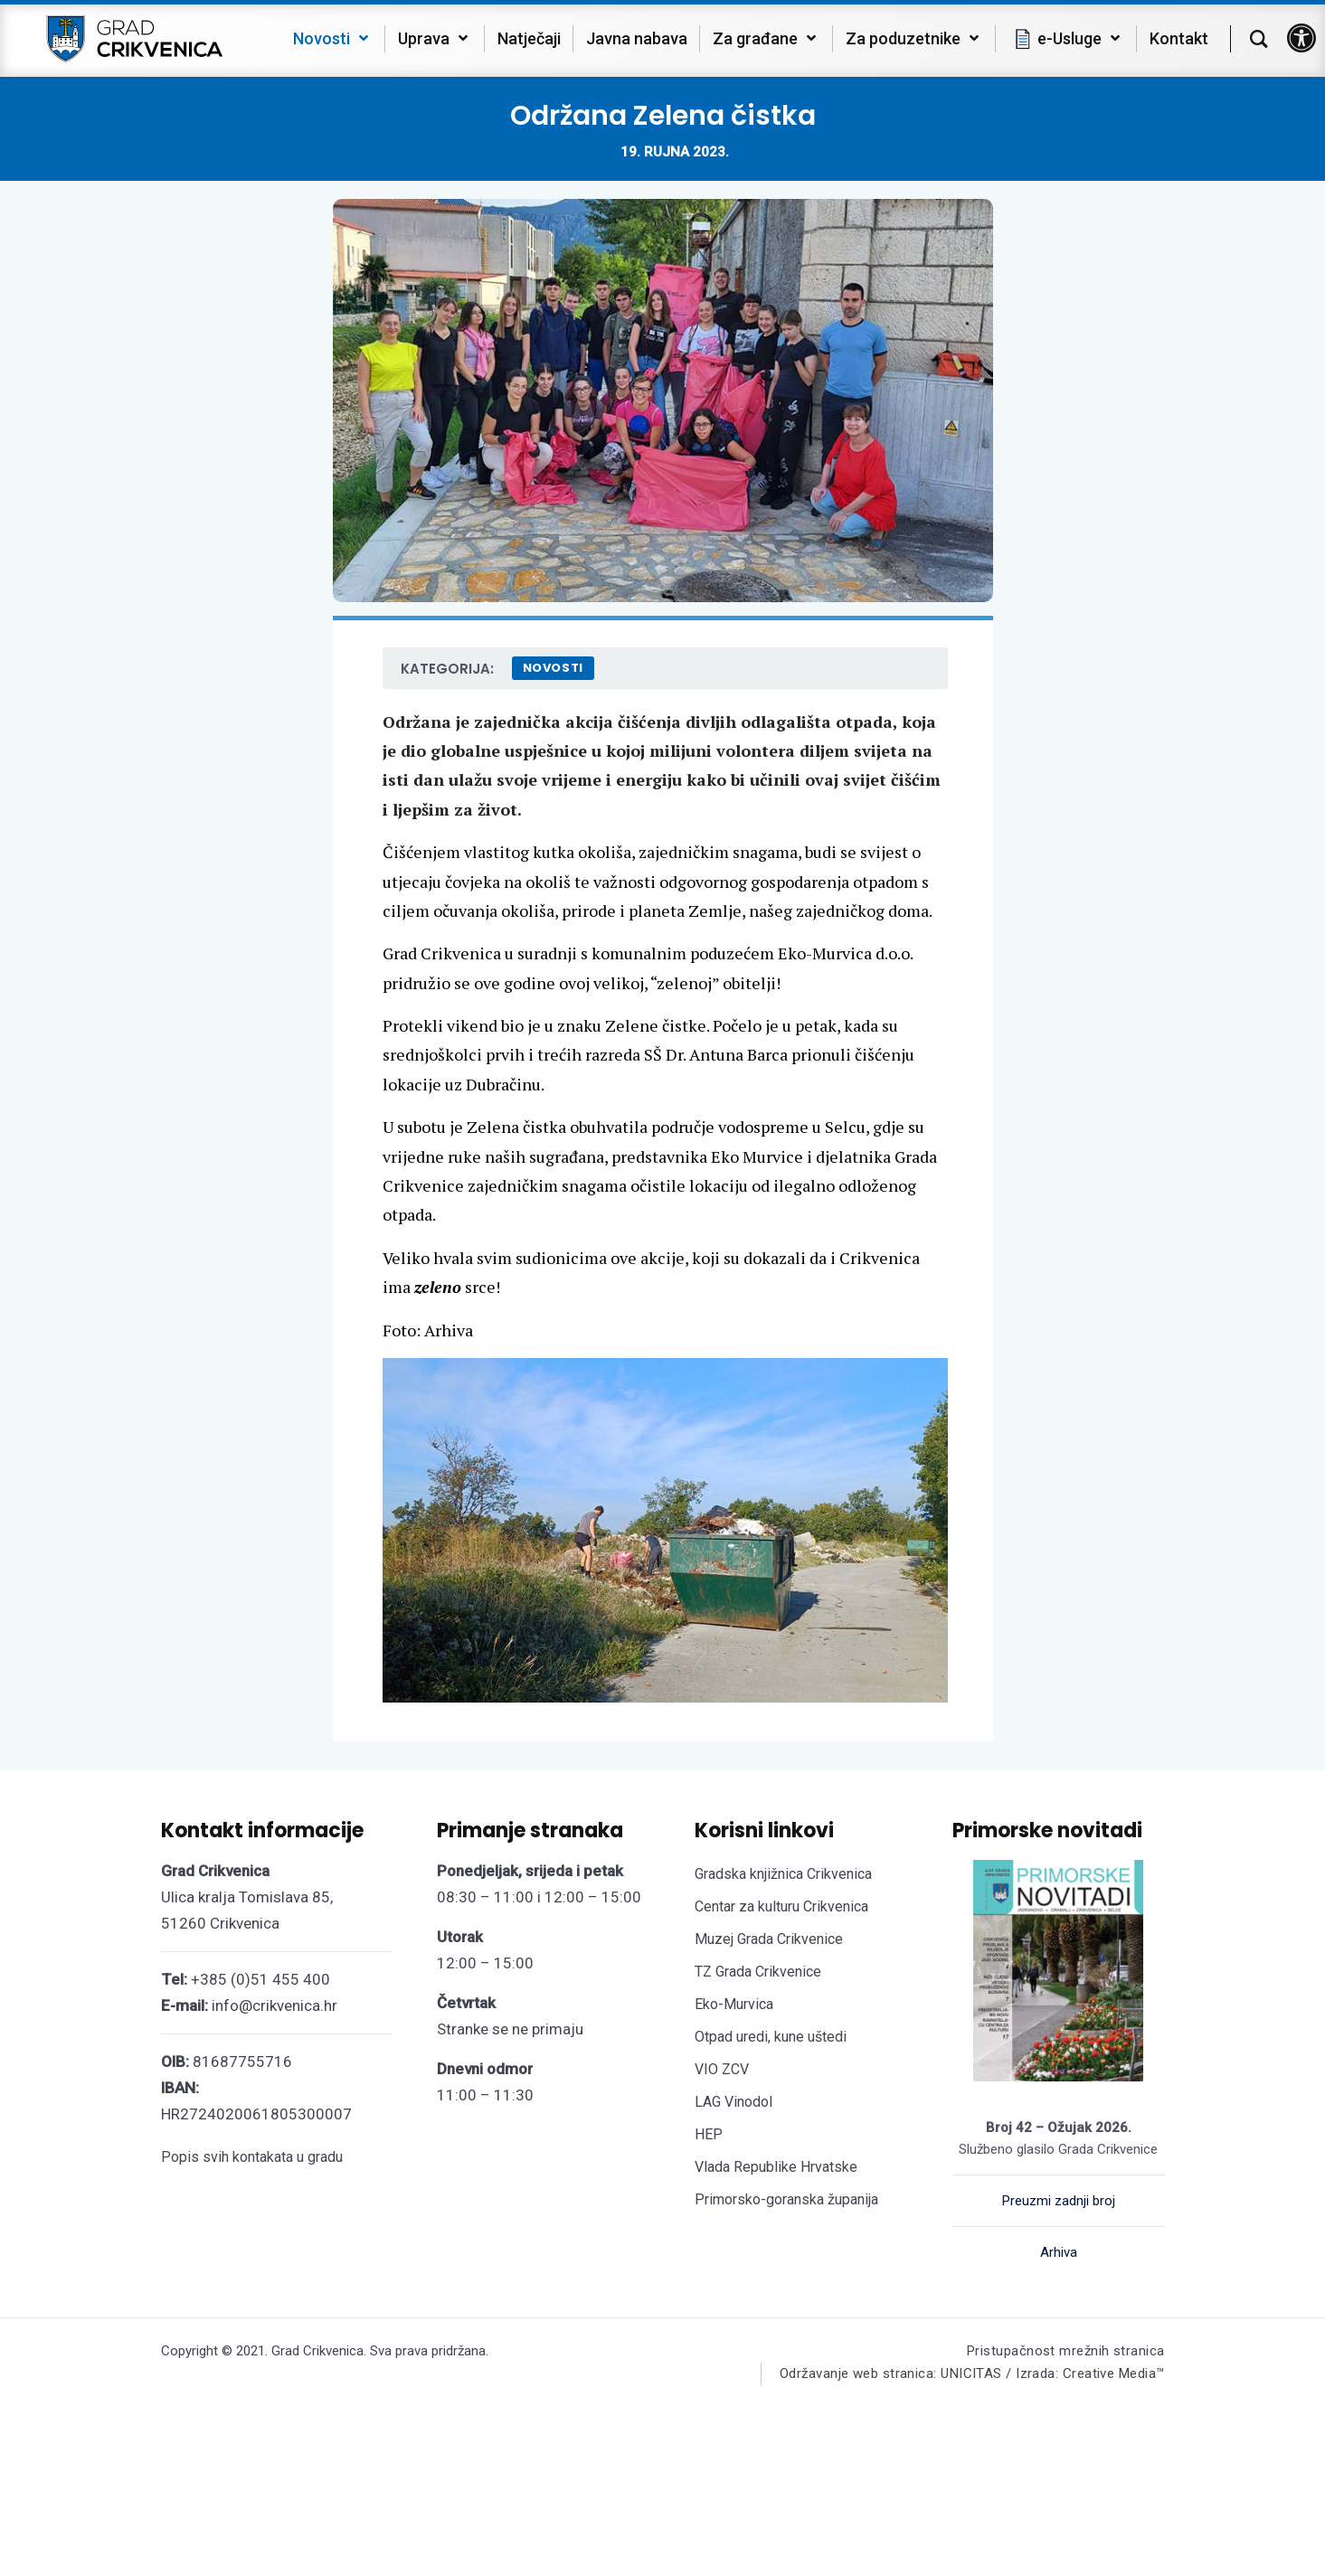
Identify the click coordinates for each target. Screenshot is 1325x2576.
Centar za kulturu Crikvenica (781, 1906)
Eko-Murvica (734, 2004)
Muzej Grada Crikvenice (769, 1939)
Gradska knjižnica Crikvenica (783, 1873)
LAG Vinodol (733, 2101)
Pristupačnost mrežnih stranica (1066, 2351)
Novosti (553, 667)
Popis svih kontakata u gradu (252, 2157)
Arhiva (1058, 2252)
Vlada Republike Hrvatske (776, 2166)
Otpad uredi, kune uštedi (771, 2036)
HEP (709, 2134)
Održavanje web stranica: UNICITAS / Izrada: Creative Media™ (972, 2373)
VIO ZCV (722, 2069)
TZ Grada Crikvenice (758, 1971)
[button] (1301, 37)
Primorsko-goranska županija (786, 2199)
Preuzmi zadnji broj (1058, 2201)
